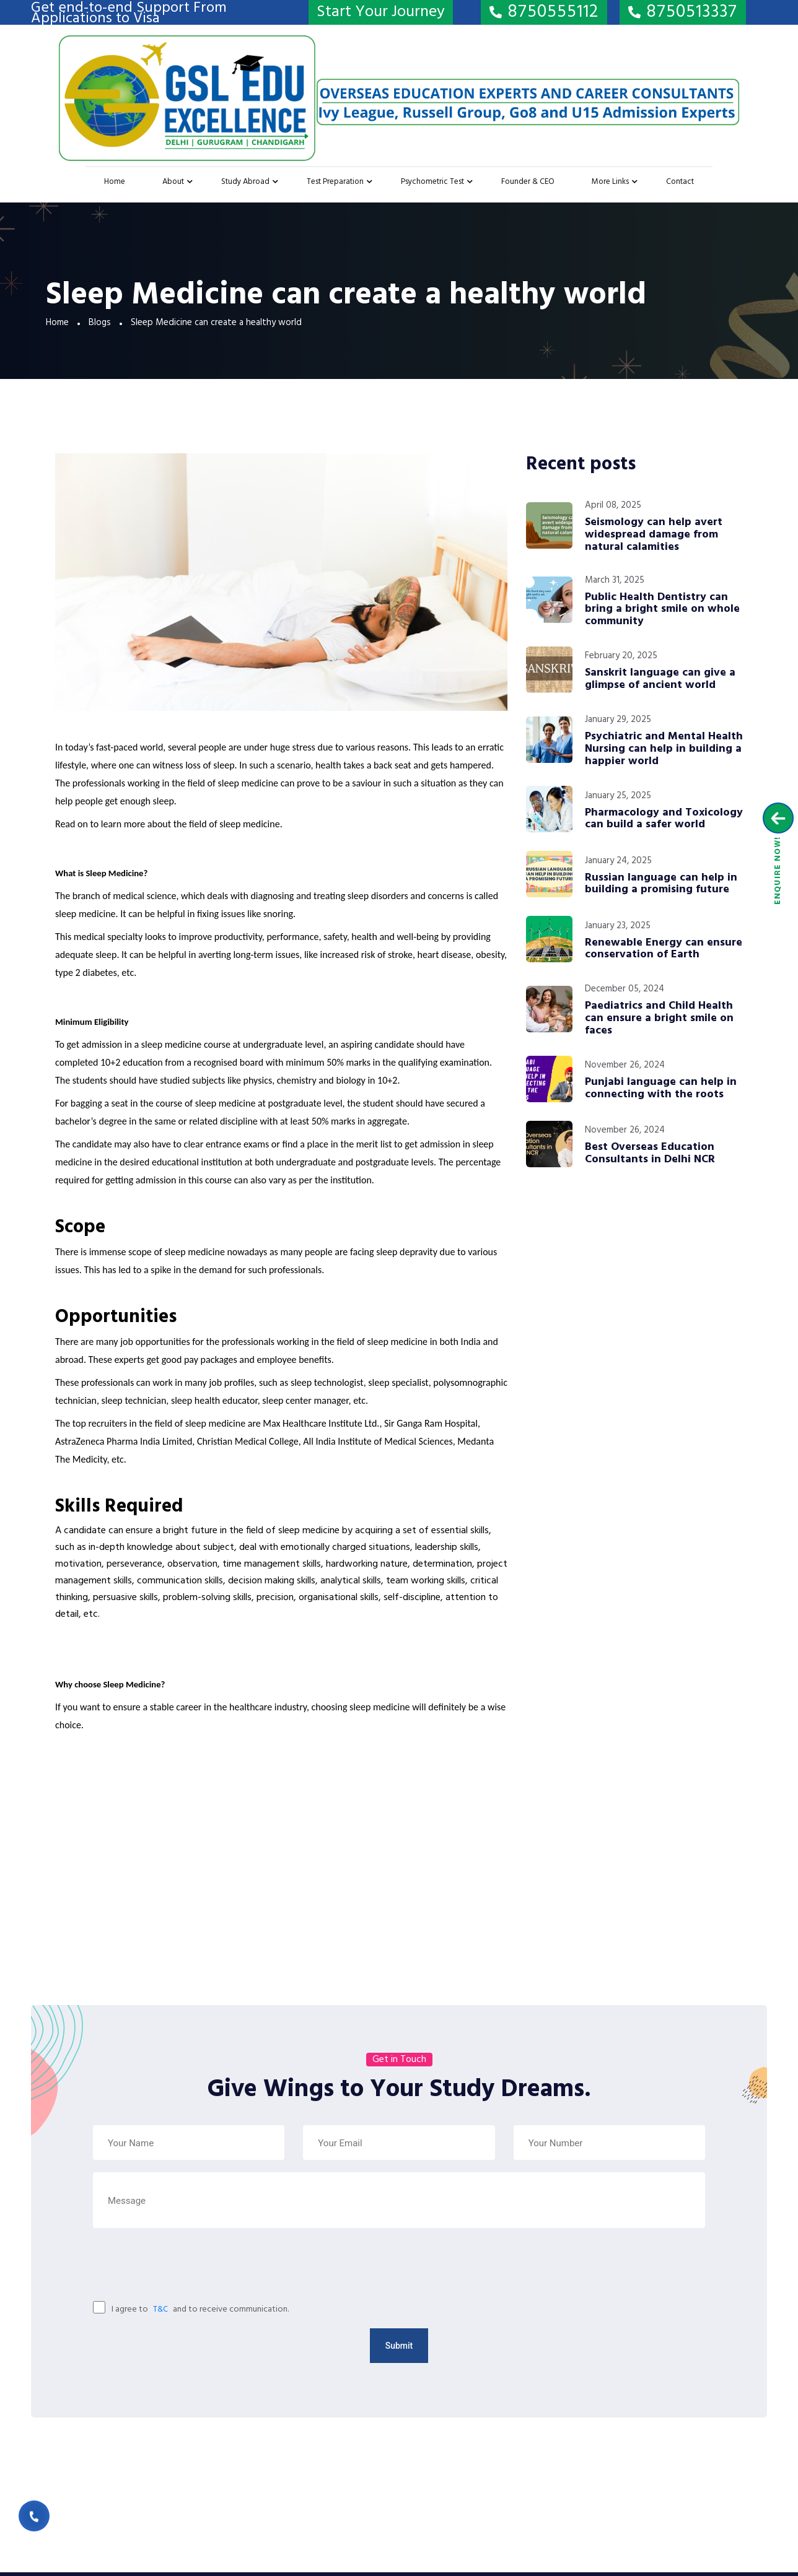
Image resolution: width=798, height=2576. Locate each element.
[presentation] (154, 2268)
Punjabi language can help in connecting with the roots (661, 1088)
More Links (610, 181)
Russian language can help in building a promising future (661, 884)
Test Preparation (335, 181)
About (173, 181)
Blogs (100, 322)
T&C (160, 2309)
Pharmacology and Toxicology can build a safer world (664, 819)
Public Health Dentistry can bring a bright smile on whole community (662, 609)
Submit (399, 2346)
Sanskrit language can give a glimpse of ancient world (660, 679)
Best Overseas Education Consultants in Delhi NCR (650, 1153)
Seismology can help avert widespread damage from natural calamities (653, 534)
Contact (680, 181)
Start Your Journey (381, 12)
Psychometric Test (432, 181)
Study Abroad (245, 181)
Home (114, 181)
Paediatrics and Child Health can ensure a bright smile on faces (659, 1018)
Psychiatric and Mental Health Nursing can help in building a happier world (664, 749)
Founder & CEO (528, 181)
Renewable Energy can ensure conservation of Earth (663, 949)
